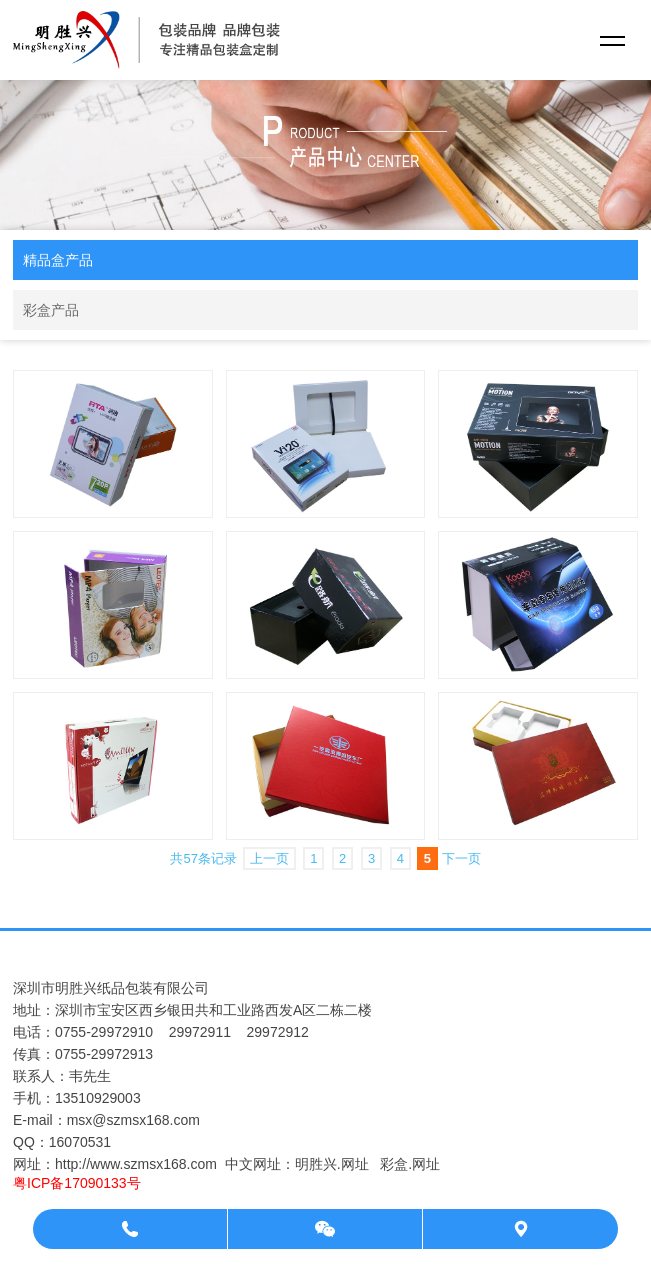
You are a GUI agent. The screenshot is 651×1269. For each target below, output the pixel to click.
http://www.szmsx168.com (136, 1164)
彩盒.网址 (410, 1164)
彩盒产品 (51, 310)
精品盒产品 (58, 260)
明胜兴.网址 (332, 1164)
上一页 (269, 858)
